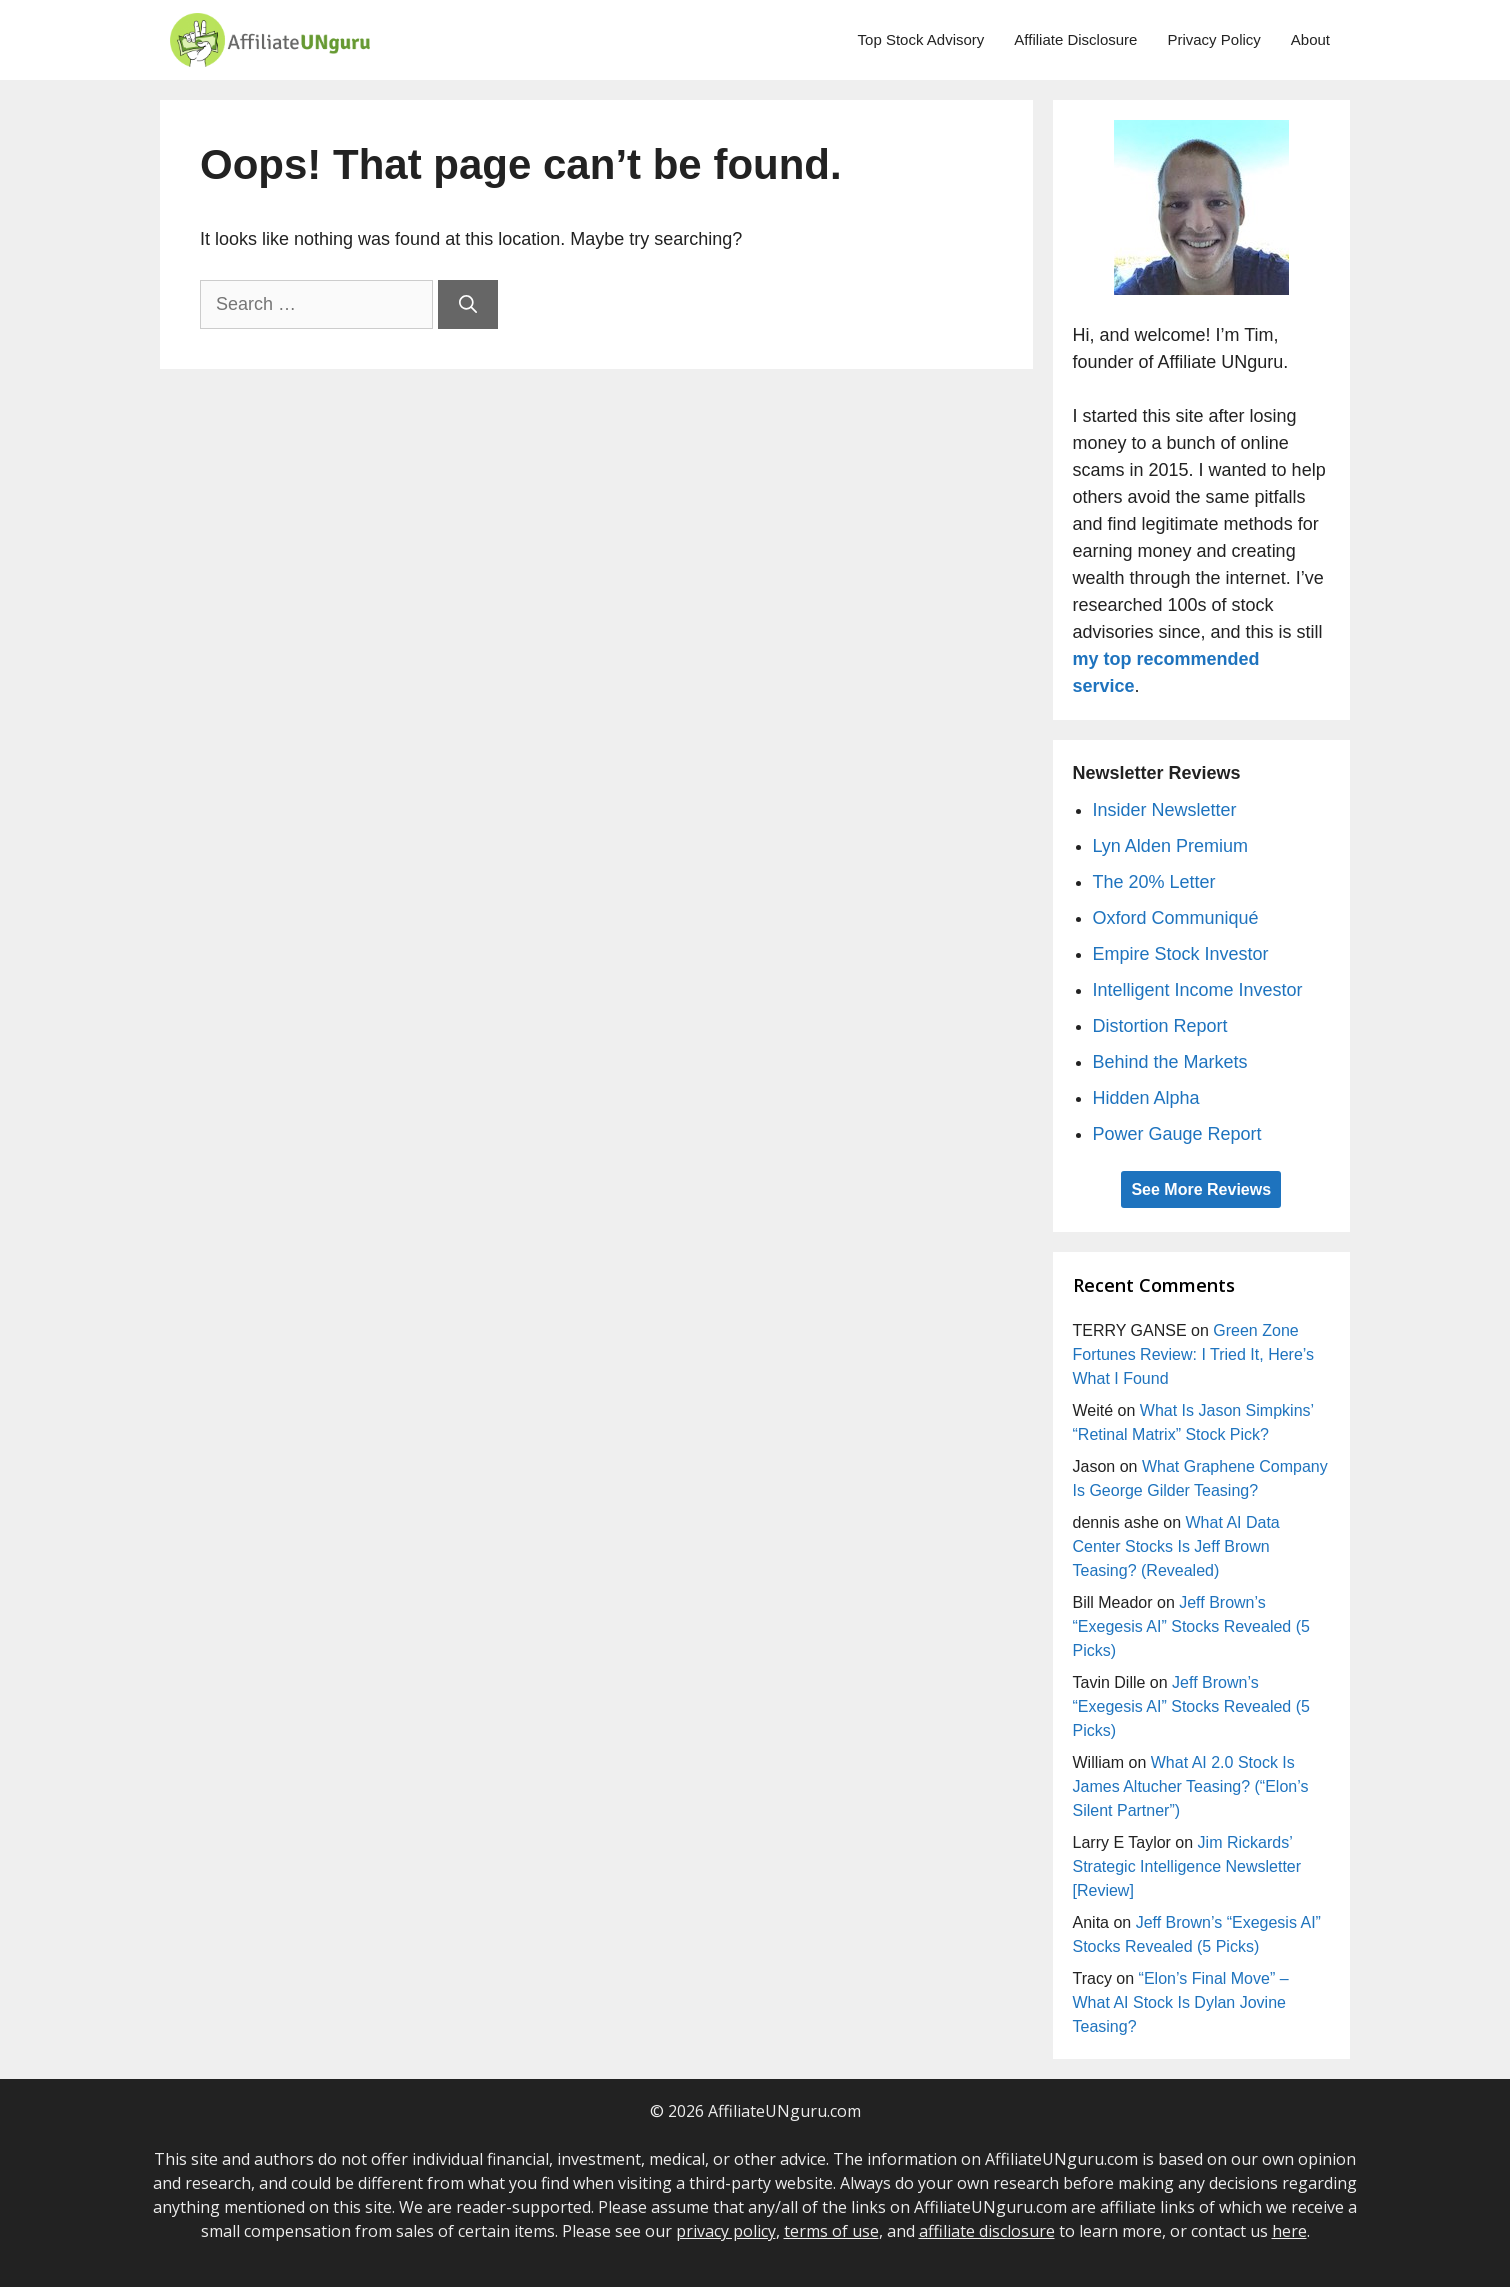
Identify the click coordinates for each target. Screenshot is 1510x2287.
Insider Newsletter (1165, 810)
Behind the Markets (1170, 1062)
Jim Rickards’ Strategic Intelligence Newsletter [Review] (1187, 1866)
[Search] (468, 304)
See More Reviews (1201, 1189)
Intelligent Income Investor (1198, 990)
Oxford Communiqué (1176, 918)
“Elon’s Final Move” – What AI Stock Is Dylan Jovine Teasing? (1181, 2002)
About (1310, 39)
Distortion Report (1160, 1026)
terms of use (831, 2231)
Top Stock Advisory (921, 39)
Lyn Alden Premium (1170, 846)
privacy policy (726, 2231)
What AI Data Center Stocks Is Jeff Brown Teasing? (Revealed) (1176, 1546)
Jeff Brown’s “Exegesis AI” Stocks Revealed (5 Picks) (1191, 1626)
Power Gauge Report (1177, 1134)
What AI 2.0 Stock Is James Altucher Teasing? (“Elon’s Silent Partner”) (1191, 1786)
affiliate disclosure (987, 2231)
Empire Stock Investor (1181, 954)
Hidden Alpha (1146, 1098)
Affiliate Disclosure (1075, 39)
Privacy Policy (1213, 39)
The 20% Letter (1154, 882)
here (1289, 2231)
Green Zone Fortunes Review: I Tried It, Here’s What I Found (1194, 1354)
